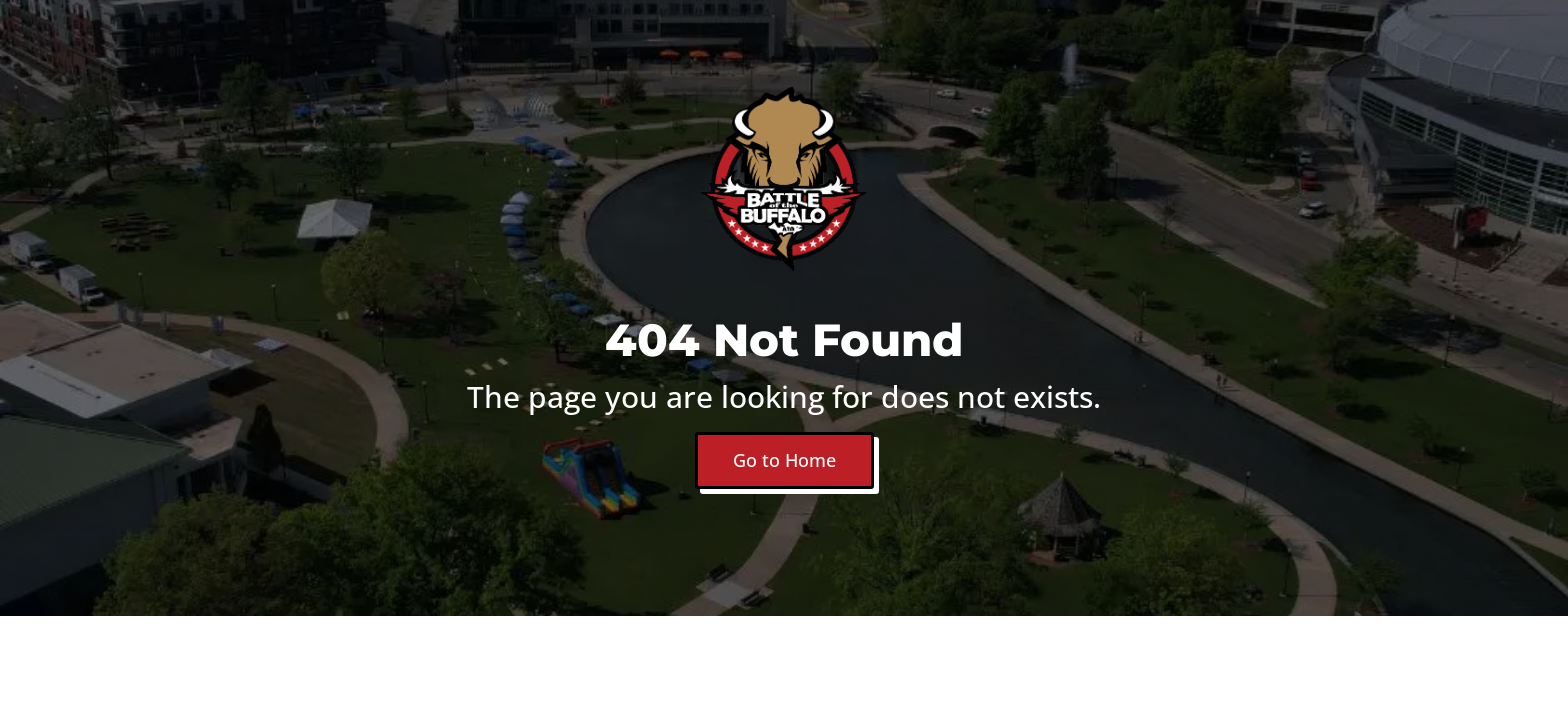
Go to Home (784, 460)
